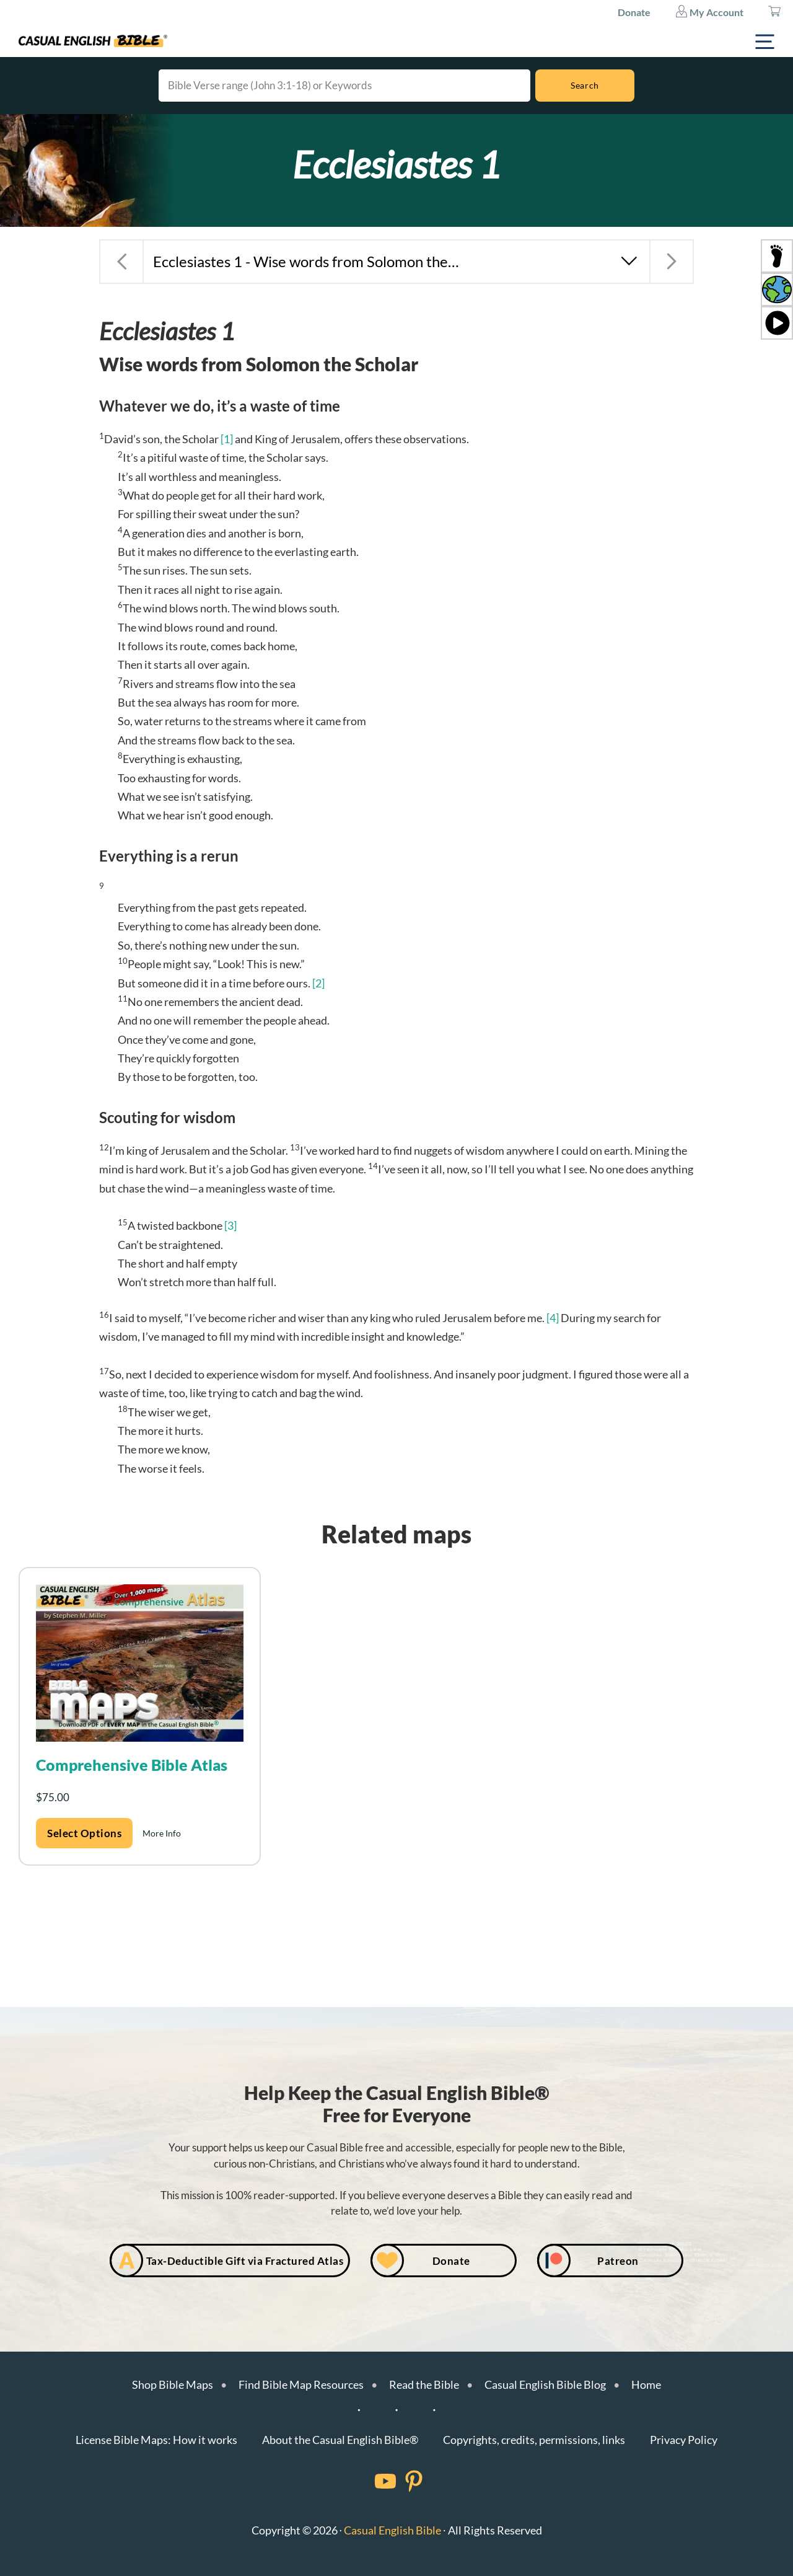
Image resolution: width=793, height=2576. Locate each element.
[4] (552, 1318)
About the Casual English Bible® (340, 2439)
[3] (230, 1225)
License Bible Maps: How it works (156, 2439)
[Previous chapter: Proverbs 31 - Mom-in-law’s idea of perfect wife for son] (121, 261)
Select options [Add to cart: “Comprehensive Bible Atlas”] (84, 1833)
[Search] (584, 85)
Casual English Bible (392, 2530)
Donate (634, 12)
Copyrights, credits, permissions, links (534, 2439)
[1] (227, 439)
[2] (318, 983)
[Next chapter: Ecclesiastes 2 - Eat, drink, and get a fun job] (672, 261)
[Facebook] (369, 2481)
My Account (709, 11)
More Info (161, 1833)
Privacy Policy (683, 2439)
